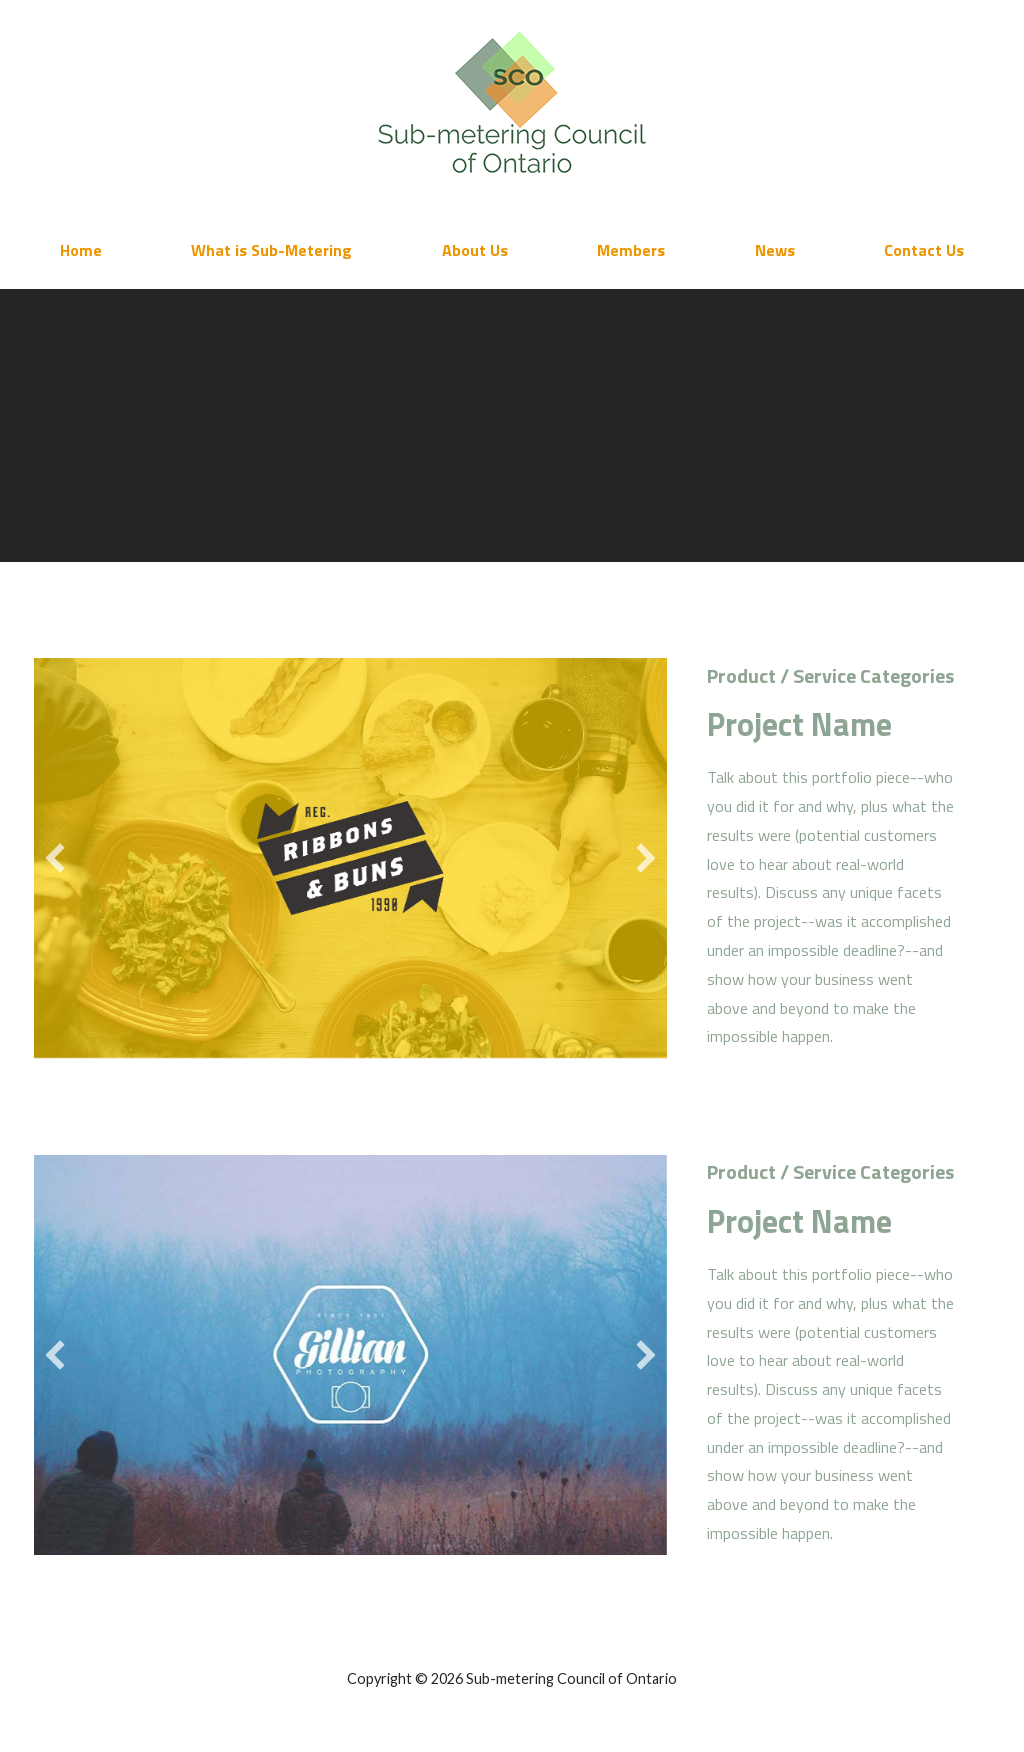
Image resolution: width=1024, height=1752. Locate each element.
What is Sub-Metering (271, 250)
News (775, 250)
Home (81, 250)
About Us (475, 250)
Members (631, 250)
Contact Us (924, 250)
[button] (55, 858)
